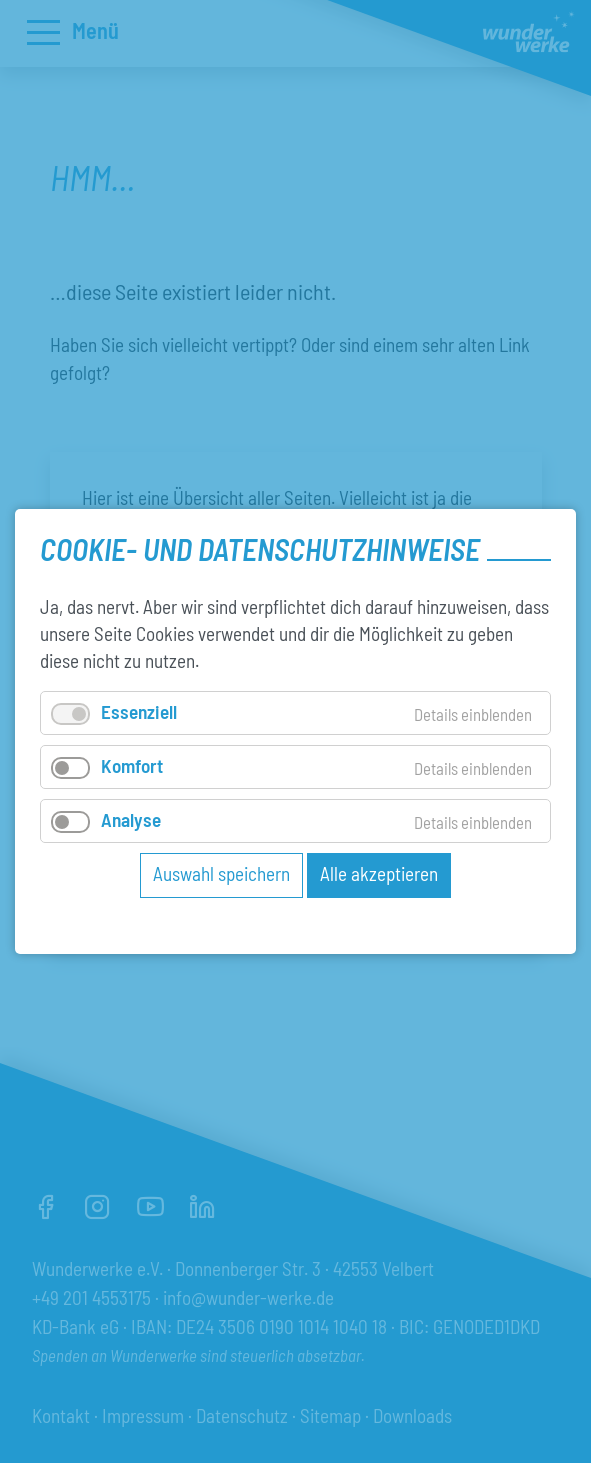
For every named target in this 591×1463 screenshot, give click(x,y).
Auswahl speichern (221, 873)
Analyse (131, 819)
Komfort (132, 765)
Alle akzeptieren (379, 873)
